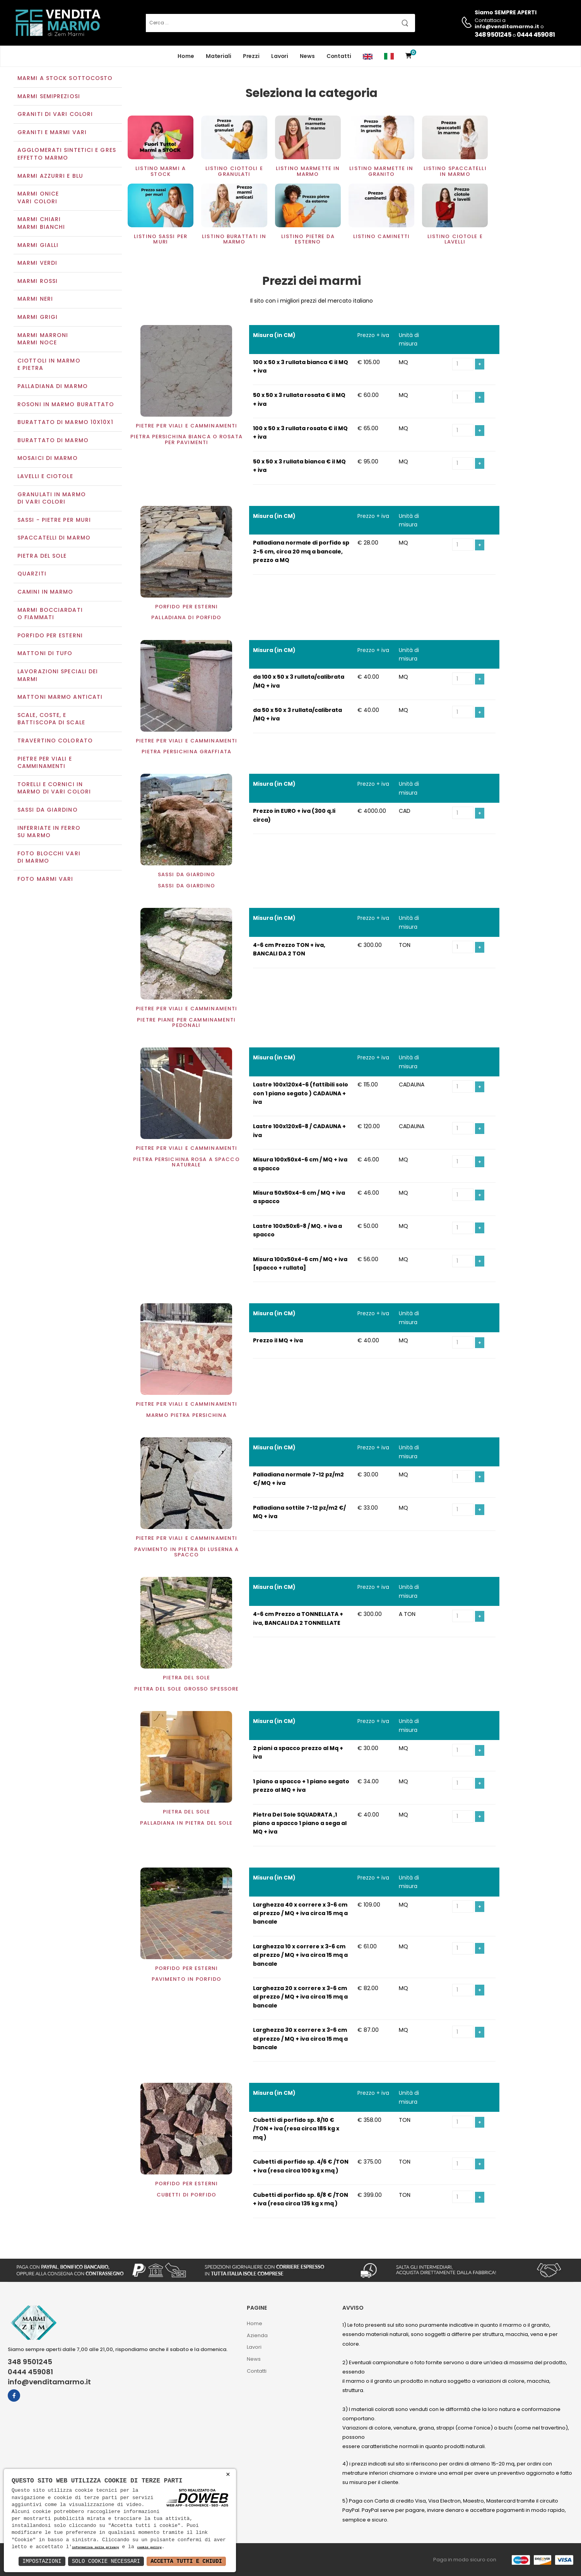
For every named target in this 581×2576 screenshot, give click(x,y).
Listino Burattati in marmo (234, 239)
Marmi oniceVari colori (38, 198)
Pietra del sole (42, 556)
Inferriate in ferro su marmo (48, 832)
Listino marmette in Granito (381, 172)
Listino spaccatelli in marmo (455, 172)
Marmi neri (35, 300)
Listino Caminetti (381, 237)
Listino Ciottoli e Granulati (234, 172)
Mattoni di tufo (45, 654)
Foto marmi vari (45, 880)
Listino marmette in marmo (308, 172)
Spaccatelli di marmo (54, 539)
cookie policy (149, 2547)
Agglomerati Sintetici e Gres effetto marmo (66, 155)
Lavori (279, 56)
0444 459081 (536, 34)
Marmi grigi (37, 318)
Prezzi (251, 56)
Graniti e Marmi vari (52, 133)
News (307, 56)
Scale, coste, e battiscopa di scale (51, 719)
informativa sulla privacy (95, 2547)
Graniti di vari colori (55, 115)
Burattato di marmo (53, 441)
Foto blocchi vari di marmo (48, 858)
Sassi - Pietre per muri (54, 520)
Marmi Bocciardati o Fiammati (50, 614)
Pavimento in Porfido (186, 1980)
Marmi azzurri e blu (50, 176)
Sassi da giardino (47, 810)
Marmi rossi (37, 282)
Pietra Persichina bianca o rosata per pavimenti (186, 440)
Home (186, 56)
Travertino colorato (55, 741)
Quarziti (31, 575)
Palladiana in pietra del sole (186, 1823)
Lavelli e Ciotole (45, 477)
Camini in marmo (45, 592)
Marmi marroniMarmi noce (42, 339)
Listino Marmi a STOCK (160, 172)
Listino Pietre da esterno (308, 239)
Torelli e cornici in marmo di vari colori (54, 789)
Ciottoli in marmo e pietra (48, 365)
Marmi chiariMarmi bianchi (41, 224)
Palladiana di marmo (52, 387)
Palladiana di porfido (186, 618)
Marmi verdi (37, 264)
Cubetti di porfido (186, 2195)
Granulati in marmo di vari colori (51, 499)
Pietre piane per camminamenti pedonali (186, 1023)
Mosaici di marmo (47, 459)
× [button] (228, 2474)
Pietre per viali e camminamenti (44, 763)
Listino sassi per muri (160, 239)
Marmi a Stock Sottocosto (65, 79)
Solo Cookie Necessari (106, 2561)
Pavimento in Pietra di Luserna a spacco (186, 1552)
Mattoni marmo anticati (60, 698)
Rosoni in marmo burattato (65, 405)
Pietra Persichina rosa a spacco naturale (186, 1162)
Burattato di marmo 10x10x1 (65, 423)
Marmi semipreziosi (48, 97)
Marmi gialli (37, 246)
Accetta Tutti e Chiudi (186, 2561)
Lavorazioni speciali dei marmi (57, 676)
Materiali (218, 56)
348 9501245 (493, 34)
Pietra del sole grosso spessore (186, 1689)
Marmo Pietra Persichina (186, 1416)
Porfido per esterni (50, 636)
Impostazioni (42, 2561)
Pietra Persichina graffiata (186, 752)
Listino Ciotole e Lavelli (455, 239)
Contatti (338, 56)
